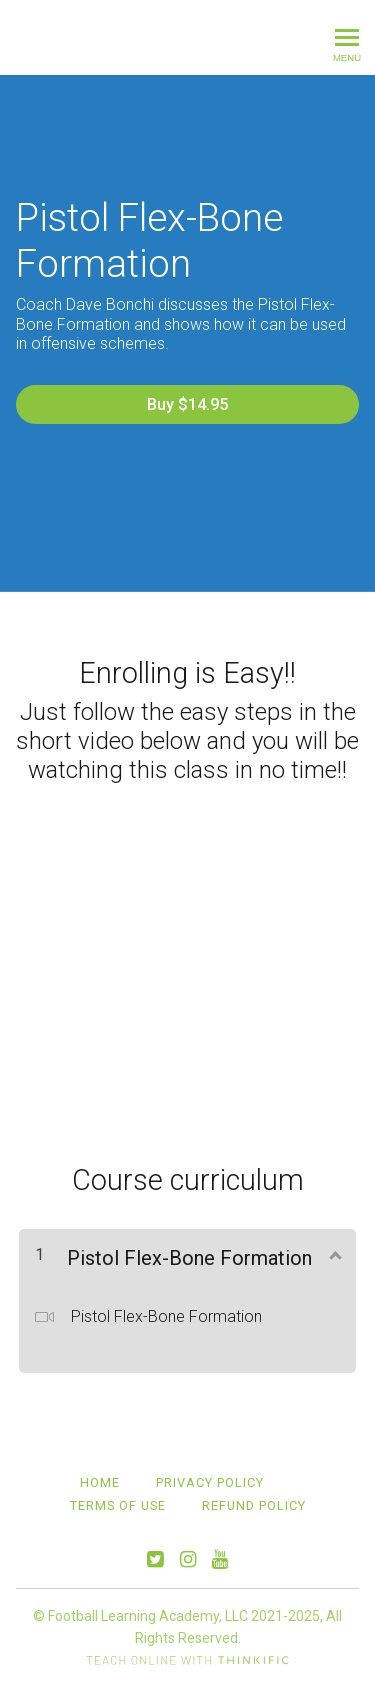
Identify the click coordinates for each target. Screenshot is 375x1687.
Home (100, 1482)
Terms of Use (118, 1505)
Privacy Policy (210, 1482)
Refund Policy (254, 1505)
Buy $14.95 (187, 404)
